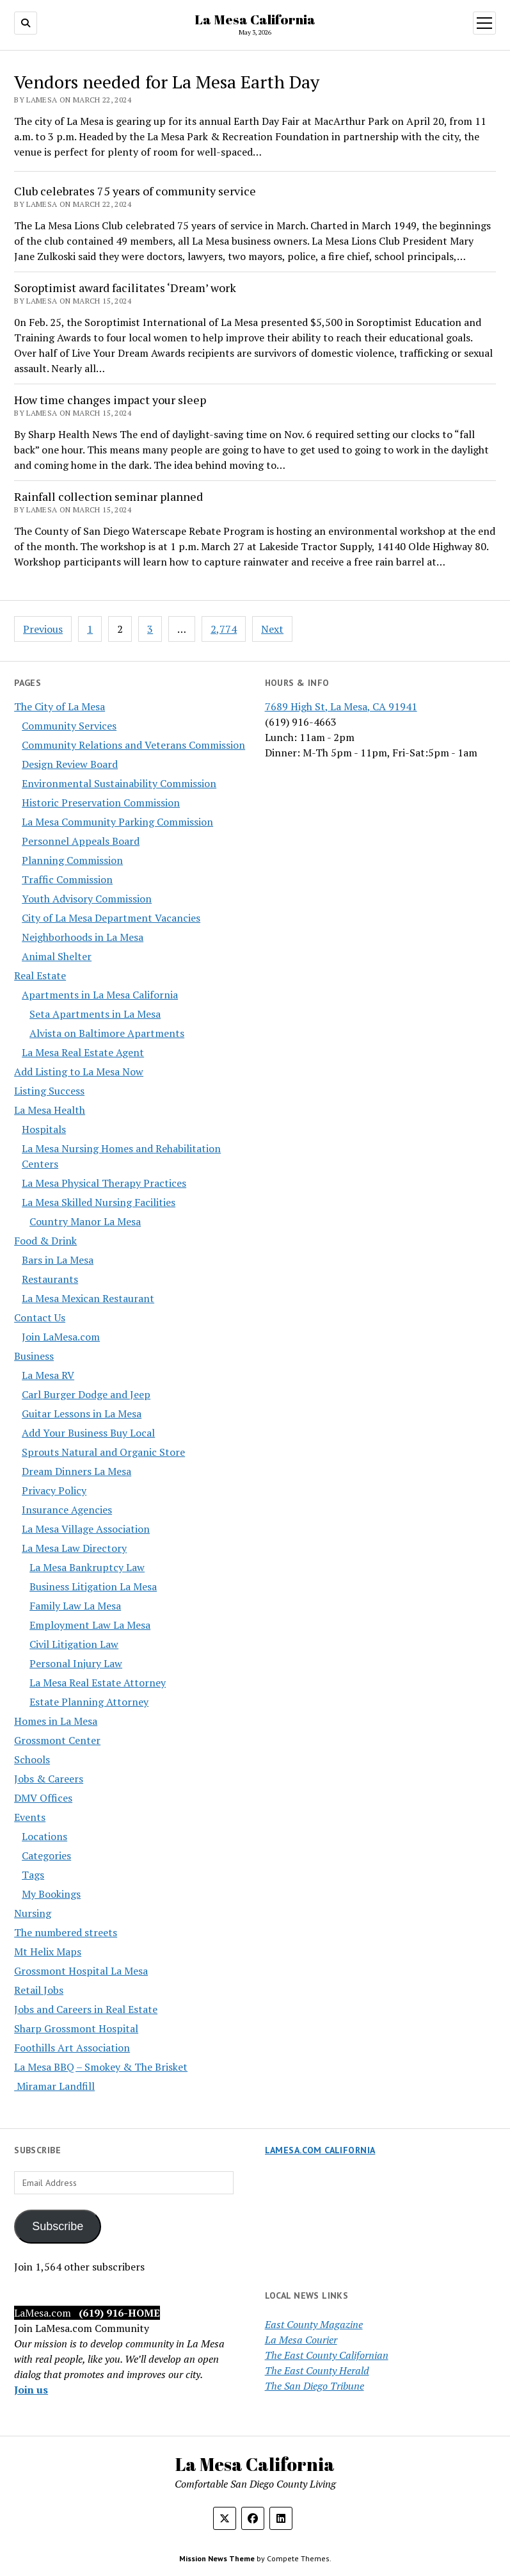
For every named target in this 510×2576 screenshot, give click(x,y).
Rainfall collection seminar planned (108, 496)
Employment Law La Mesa (89, 1625)
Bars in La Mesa (57, 1260)
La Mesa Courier (301, 2340)
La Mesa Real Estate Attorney (97, 1682)
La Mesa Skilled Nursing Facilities (98, 1202)
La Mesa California (255, 19)
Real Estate (40, 975)
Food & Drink (45, 1241)
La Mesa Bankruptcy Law (87, 1567)
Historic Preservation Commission (101, 802)
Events (29, 1817)
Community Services (69, 726)
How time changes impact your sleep (110, 399)
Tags (33, 1875)
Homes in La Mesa (55, 1721)
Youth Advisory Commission (87, 899)
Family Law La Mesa (75, 1606)
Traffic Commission (67, 879)
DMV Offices (43, 1798)
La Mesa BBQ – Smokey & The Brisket (100, 2067)
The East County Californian (326, 2355)
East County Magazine (314, 2324)
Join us (31, 2390)
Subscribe (57, 2226)
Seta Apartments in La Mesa (95, 1014)
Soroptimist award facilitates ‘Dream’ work (125, 287)
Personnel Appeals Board (80, 841)
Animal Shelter (57, 956)
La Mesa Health (49, 1110)
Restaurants (50, 1279)
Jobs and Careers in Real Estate (85, 2009)
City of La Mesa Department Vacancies (111, 918)
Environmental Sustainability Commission (119, 783)
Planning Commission (72, 860)
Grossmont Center (57, 1740)
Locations (44, 1836)
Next (272, 629)
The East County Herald (317, 2370)
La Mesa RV (48, 1375)
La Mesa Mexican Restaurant (88, 1298)
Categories (46, 1855)
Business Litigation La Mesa (93, 1586)
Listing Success (49, 1091)
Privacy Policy (54, 1490)
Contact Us (39, 1317)
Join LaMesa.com (61, 1337)
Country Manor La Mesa (85, 1221)
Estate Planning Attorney (88, 1702)
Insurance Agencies (67, 1510)
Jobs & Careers (48, 1779)
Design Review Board (70, 764)
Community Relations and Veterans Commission (133, 745)
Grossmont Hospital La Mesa (81, 1971)
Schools (32, 1759)
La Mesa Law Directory (74, 1548)
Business (34, 1356)
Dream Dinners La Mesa (76, 1471)
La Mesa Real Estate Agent (83, 1052)
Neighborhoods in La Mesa (82, 937)
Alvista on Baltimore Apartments (106, 1033)
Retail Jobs (38, 1990)
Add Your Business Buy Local (88, 1433)
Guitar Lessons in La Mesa (81, 1413)
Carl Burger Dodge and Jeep (86, 1394)
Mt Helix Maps (47, 1951)
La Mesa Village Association (86, 1529)
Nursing (32, 1913)
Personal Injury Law (75, 1663)
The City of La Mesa (59, 706)
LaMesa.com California (320, 2150)
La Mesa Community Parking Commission (117, 822)
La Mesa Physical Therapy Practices (104, 1183)
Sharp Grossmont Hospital (76, 2028)
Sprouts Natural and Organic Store (103, 1452)
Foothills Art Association (72, 2048)
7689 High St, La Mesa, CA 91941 (341, 706)
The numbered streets (65, 1932)
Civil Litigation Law (73, 1644)
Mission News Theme (217, 2558)
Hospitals (44, 1129)
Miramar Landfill (54, 2086)
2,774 (224, 629)
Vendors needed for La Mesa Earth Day (166, 82)
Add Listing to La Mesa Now (78, 1071)
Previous (43, 629)
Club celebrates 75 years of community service (135, 191)
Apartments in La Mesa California (100, 995)
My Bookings (51, 1894)
